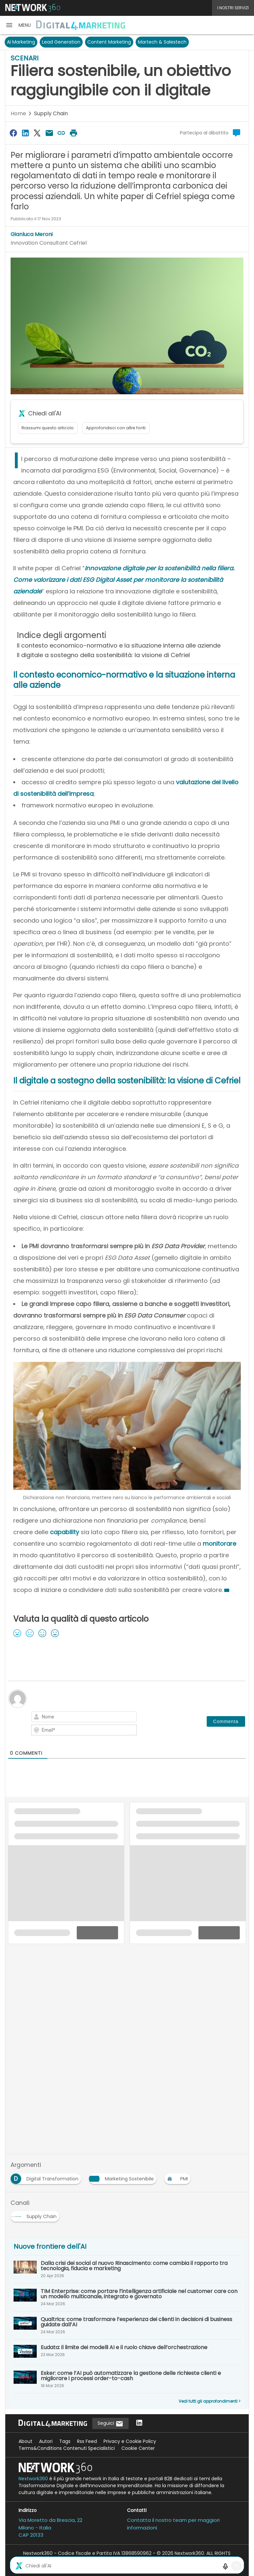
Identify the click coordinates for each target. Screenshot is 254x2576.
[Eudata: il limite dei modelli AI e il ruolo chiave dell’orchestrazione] (127, 2352)
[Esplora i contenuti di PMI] (178, 2176)
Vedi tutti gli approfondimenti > (209, 2401)
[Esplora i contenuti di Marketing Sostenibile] (124, 2176)
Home (18, 113)
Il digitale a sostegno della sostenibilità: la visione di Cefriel (103, 655)
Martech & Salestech (162, 42)
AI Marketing (21, 42)
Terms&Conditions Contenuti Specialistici (67, 2448)
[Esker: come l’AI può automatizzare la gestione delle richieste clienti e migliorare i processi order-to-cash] (127, 2379)
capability (64, 1532)
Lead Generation (61, 42)
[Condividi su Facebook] (13, 133)
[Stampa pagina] (73, 133)
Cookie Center (138, 2448)
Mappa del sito (127, 2567)
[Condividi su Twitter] (37, 133)
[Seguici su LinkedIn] (139, 2423)
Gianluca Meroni (32, 234)
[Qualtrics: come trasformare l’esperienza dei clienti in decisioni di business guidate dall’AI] (127, 2325)
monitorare (219, 1543)
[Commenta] (226, 1721)
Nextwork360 (33, 2478)
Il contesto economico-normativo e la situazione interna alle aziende (119, 645)
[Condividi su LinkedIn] (25, 133)
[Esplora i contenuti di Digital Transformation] (47, 2176)
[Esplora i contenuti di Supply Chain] (36, 2214)
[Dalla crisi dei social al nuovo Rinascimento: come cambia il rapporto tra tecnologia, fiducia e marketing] (127, 2269)
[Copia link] (61, 133)
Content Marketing (109, 42)
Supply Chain (51, 113)
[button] (18, 25)
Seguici (110, 2424)
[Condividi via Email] (49, 133)
